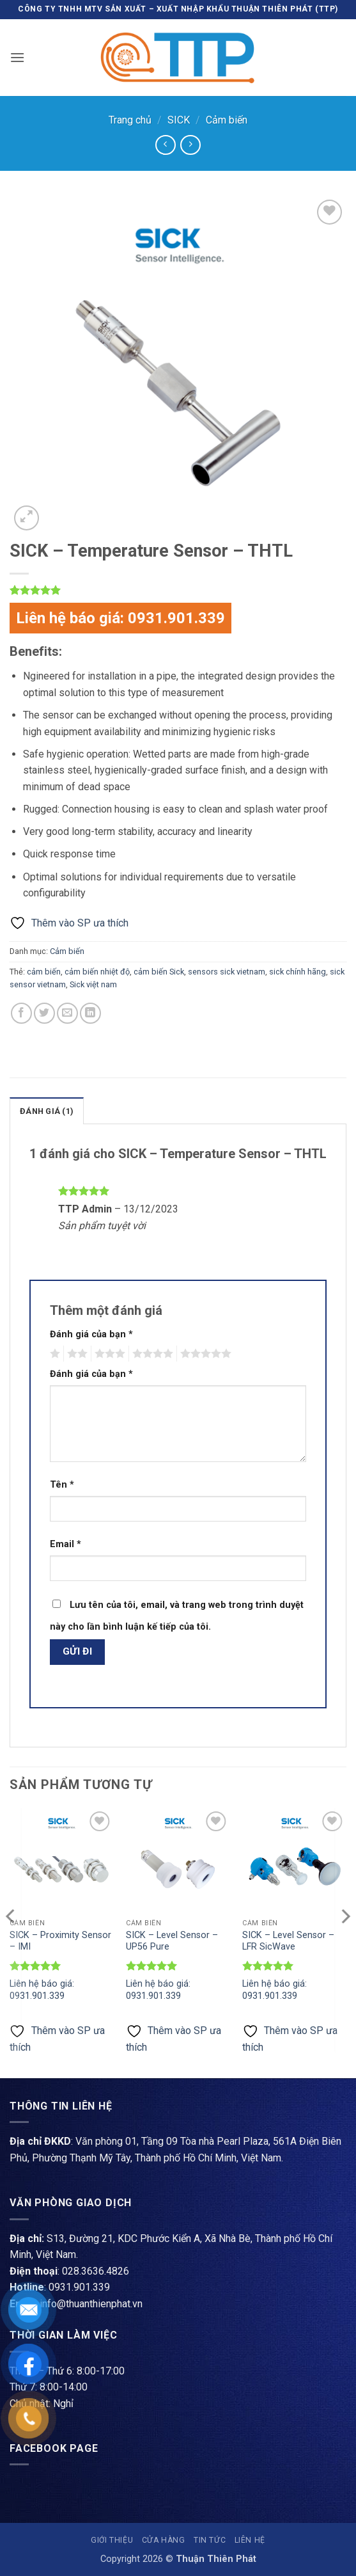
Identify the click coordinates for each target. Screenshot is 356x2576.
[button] (17, 57)
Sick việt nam (93, 984)
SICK (178, 120)
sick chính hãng (297, 971)
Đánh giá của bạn (91, 1334)
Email (65, 1544)
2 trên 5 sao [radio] (75, 1354)
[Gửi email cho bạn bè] (67, 1013)
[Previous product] (190, 145)
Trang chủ (130, 120)
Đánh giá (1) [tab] (47, 1111)
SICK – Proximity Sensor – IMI (60, 1941)
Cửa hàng (163, 2540)
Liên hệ (250, 2540)
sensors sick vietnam (226, 971)
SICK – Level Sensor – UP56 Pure (172, 1941)
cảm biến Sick (159, 971)
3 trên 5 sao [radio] (108, 1354)
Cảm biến (226, 120)
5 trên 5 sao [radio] (203, 1354)
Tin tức (210, 2540)
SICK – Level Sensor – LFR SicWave (288, 1941)
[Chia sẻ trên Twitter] (44, 1013)
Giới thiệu (112, 2540)
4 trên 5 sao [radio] (150, 1354)
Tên (62, 1484)
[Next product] (165, 145)
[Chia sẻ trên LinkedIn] (90, 1013)
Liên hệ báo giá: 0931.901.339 (120, 618)
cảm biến (44, 971)
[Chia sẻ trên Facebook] (21, 1013)
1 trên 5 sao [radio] (53, 1354)
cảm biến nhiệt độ (97, 971)
